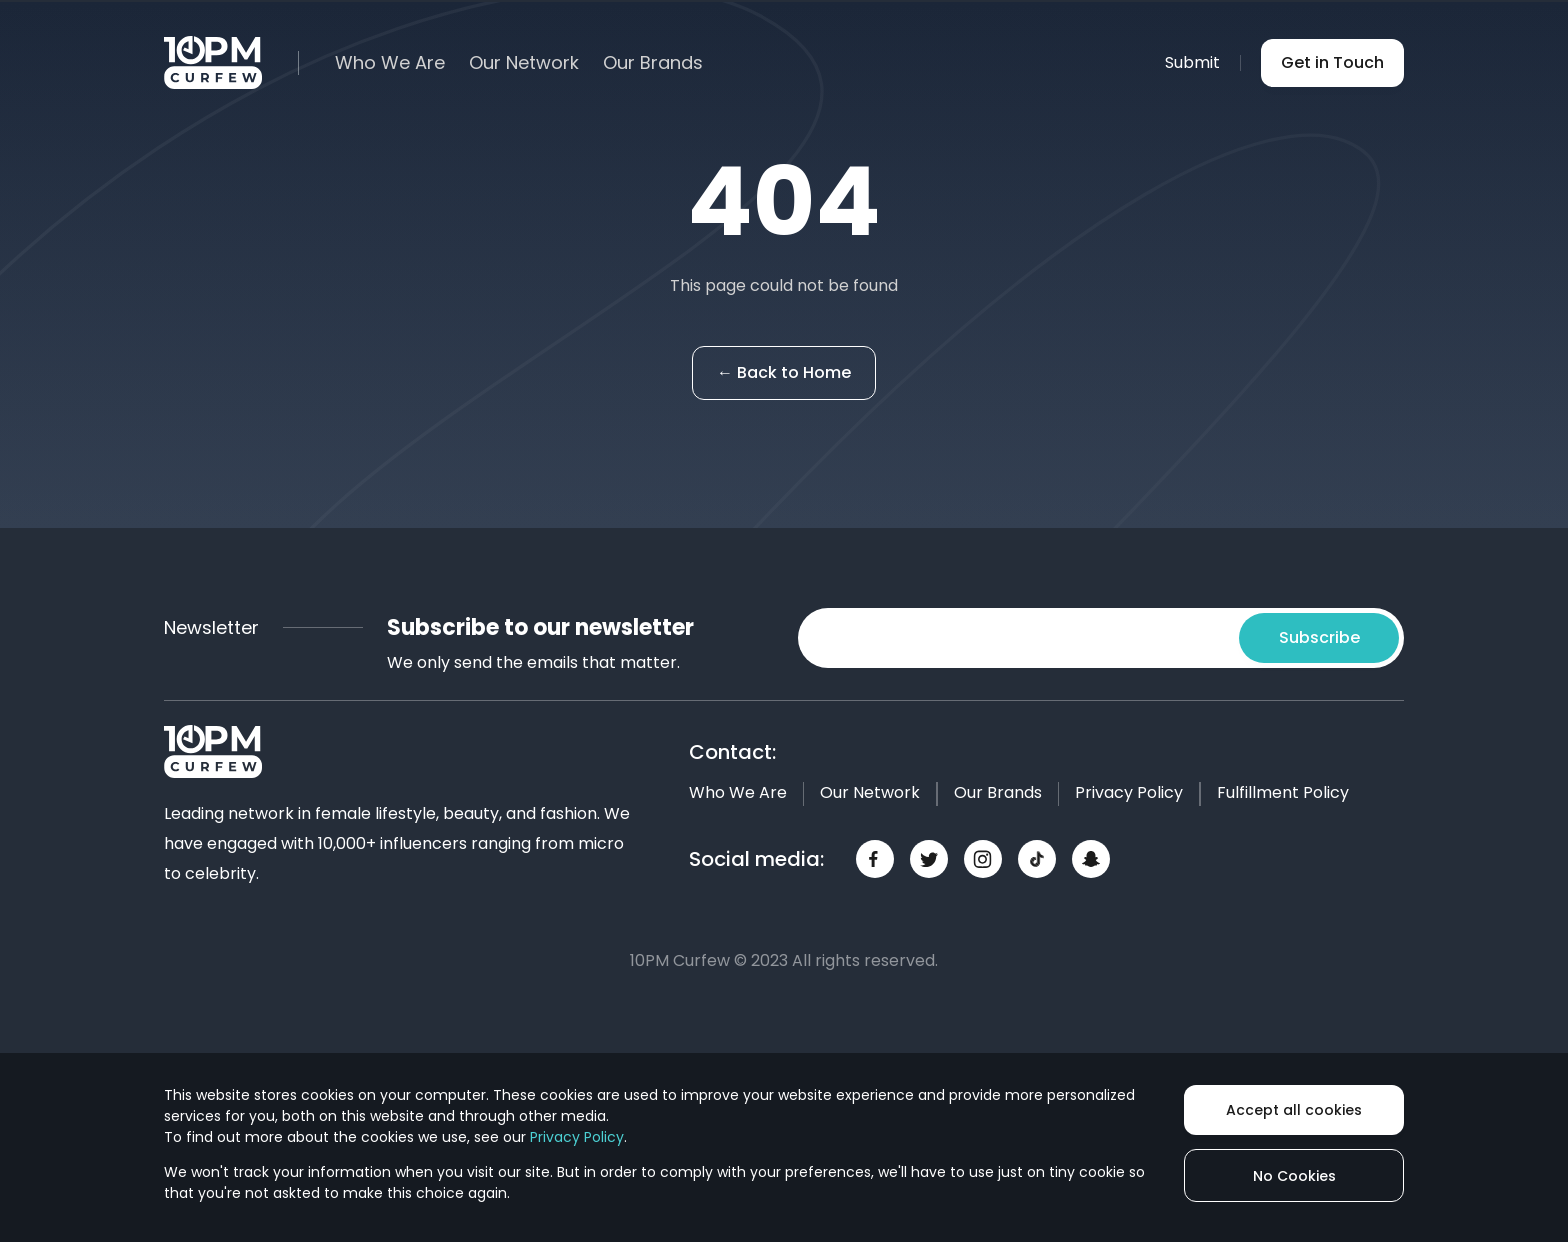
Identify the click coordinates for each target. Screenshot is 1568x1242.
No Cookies (1294, 1176)
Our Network (524, 63)
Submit (1192, 62)
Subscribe (1319, 637)
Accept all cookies (1294, 1110)
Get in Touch (1332, 62)
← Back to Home (784, 372)
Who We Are (390, 63)
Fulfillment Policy (1283, 792)
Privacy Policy (1129, 792)
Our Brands (653, 63)
